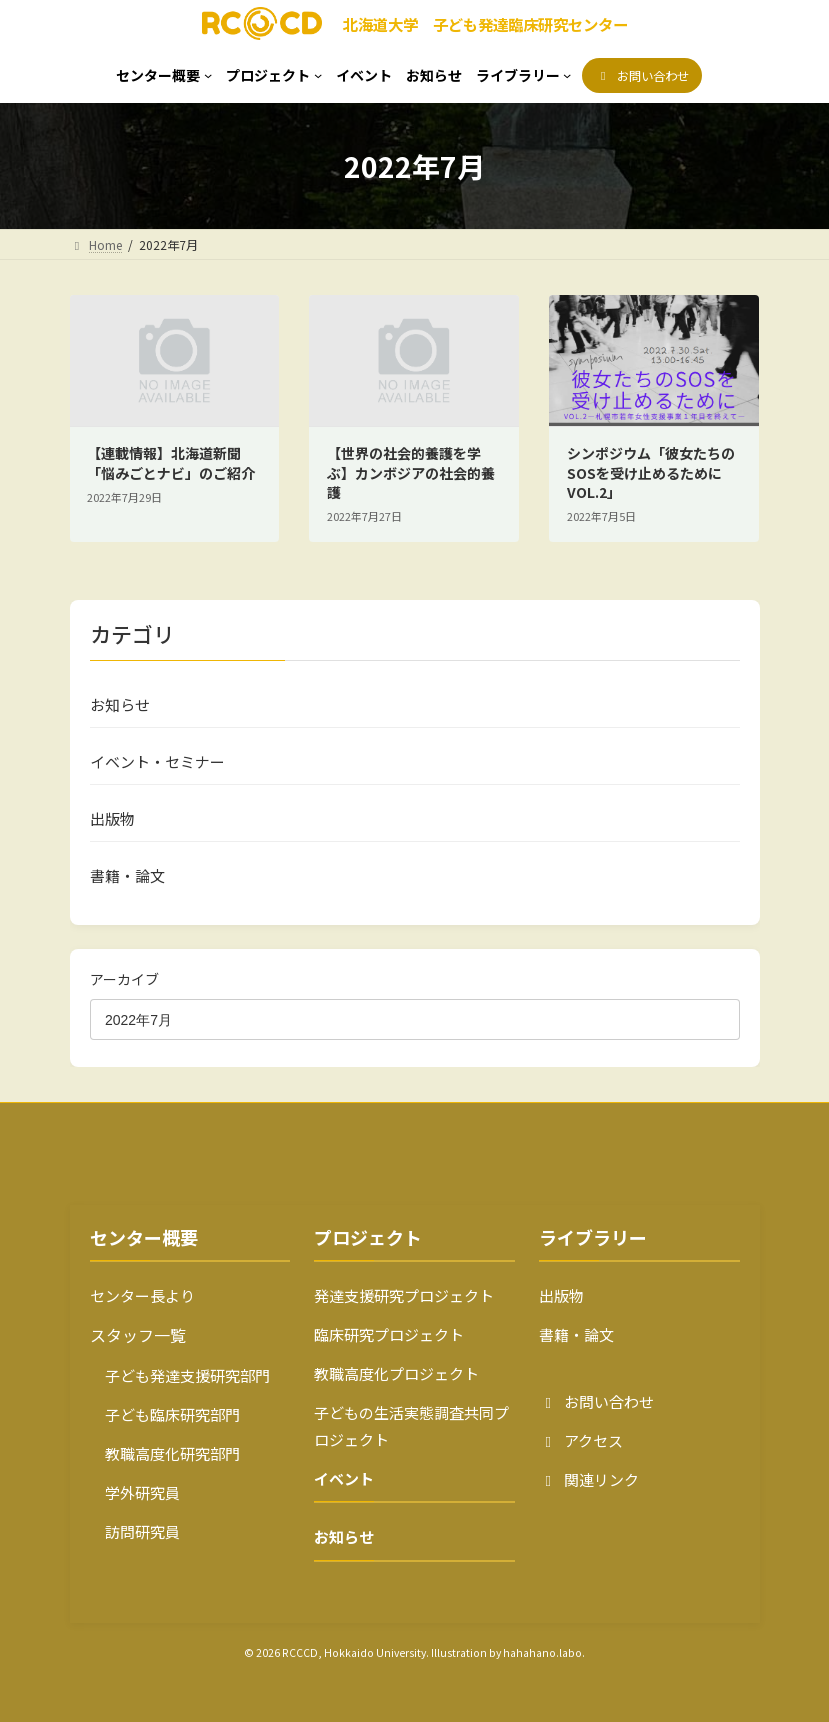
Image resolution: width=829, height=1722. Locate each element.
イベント (344, 1478)
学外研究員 (135, 1492)
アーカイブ (124, 979)
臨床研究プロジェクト (389, 1334)
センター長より (142, 1295)
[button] (642, 75)
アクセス (581, 1440)
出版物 (112, 818)
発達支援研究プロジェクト (404, 1295)
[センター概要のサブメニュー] (164, 75)
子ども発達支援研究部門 (180, 1375)
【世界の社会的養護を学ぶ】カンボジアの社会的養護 (411, 472)
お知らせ (120, 704)
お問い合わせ (596, 1401)
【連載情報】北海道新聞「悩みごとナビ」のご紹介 (171, 463)
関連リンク (589, 1479)
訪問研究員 (135, 1531)
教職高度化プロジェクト (396, 1373)
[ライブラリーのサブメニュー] (524, 75)
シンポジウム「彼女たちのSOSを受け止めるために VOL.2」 (651, 472)
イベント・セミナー (157, 761)
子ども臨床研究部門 (165, 1414)
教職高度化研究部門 (165, 1453)
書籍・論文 (127, 875)
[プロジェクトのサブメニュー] (274, 75)
